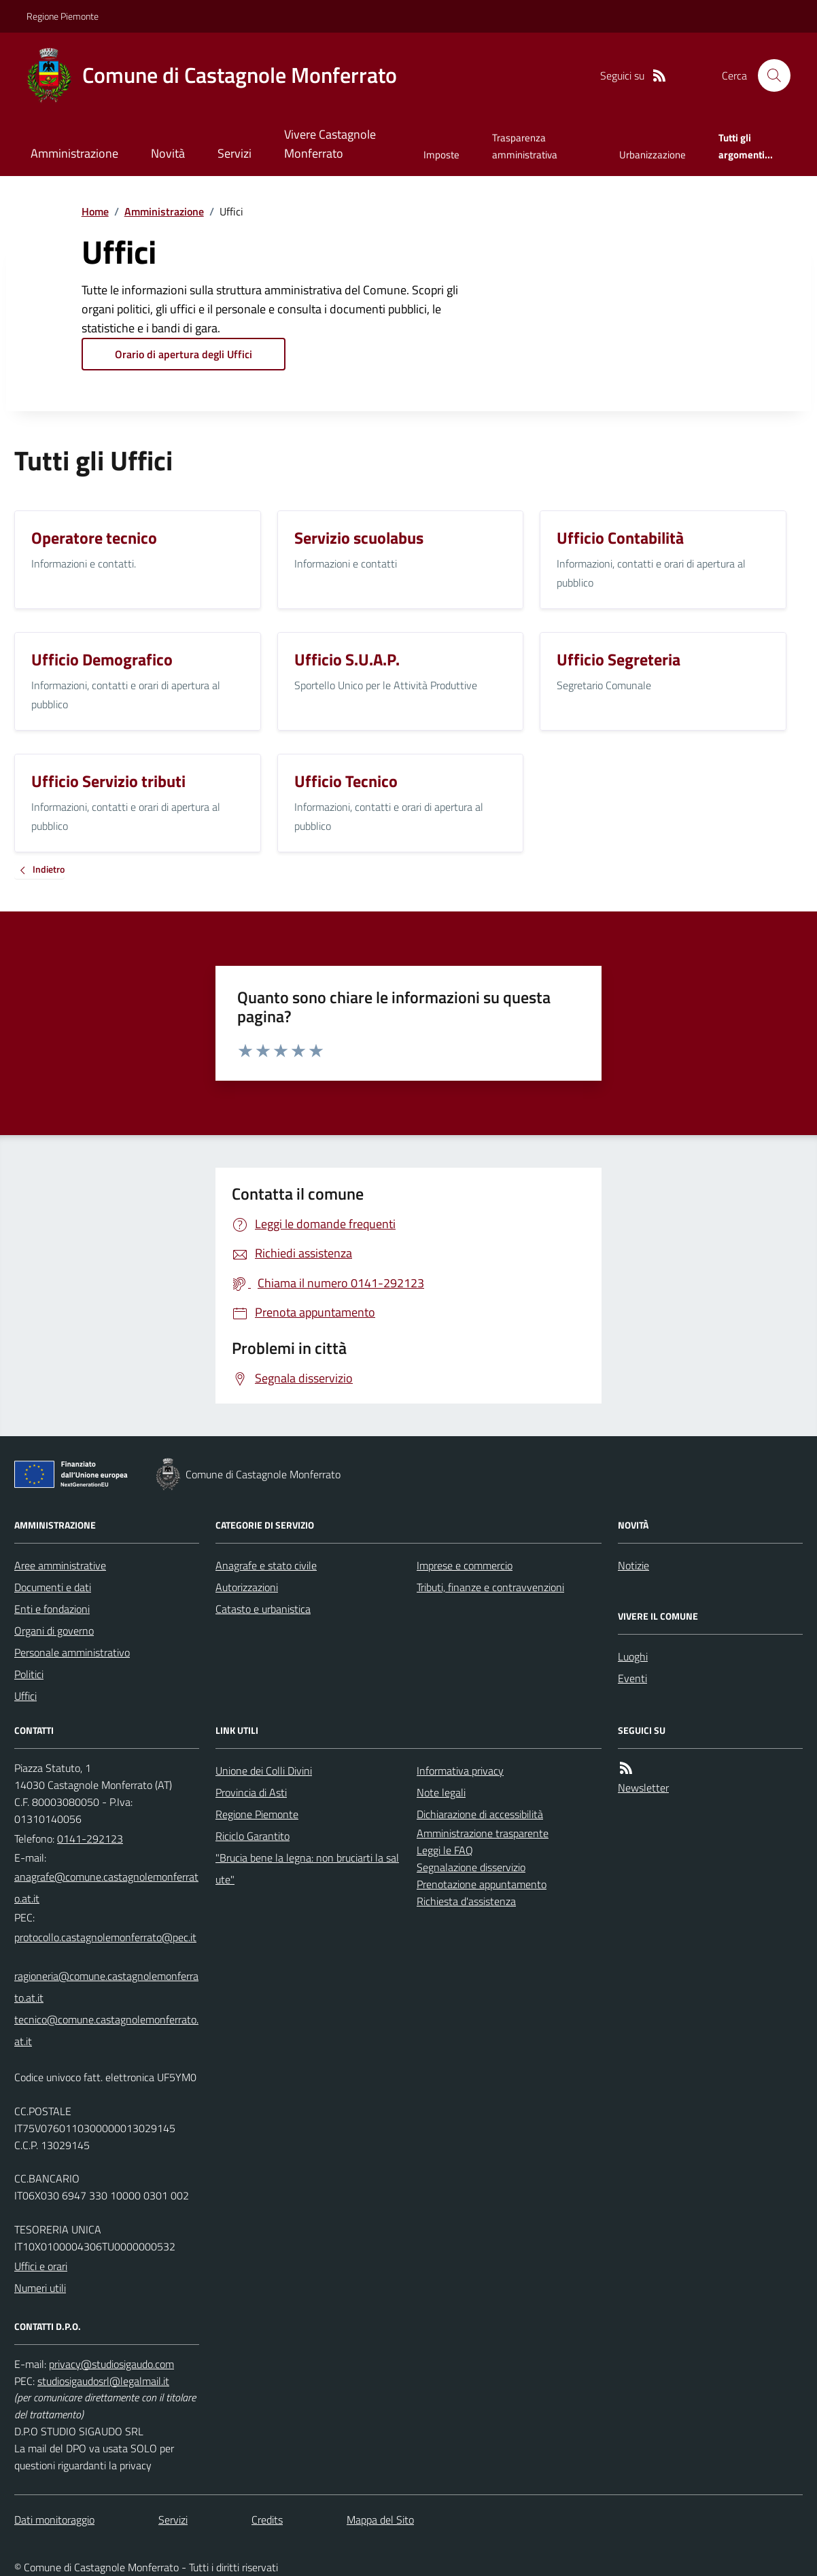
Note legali (441, 1792)
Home (95, 211)
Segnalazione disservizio (471, 1867)
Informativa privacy (460, 1770)
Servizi (234, 153)
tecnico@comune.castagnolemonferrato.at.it (106, 2030)
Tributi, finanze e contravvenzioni (490, 1587)
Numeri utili (40, 2288)
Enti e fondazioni (52, 1609)
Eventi (632, 1678)
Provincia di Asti (251, 1792)
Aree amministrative (60, 1565)
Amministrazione (74, 153)
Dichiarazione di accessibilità (480, 1814)
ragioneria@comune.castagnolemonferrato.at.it (106, 1987)
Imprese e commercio (464, 1565)
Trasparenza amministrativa (524, 146)
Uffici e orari (40, 2266)
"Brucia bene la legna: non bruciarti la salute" (307, 1868)
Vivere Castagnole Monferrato (330, 143)
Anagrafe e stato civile (266, 1565)
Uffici (25, 1696)
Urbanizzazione (652, 154)
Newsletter (643, 1787)
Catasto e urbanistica (263, 1609)
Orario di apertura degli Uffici (183, 354)
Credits (267, 2519)
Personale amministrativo (72, 1652)
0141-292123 (90, 1838)
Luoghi (633, 1656)
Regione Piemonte (63, 16)
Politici (29, 1674)
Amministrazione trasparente (483, 1833)
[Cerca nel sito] (768, 75)
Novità (168, 153)
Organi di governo (54, 1630)
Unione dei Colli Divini (263, 1770)
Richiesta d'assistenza (466, 1901)
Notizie (633, 1565)
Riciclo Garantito (252, 1836)
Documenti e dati (52, 1587)
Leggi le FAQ (445, 1850)
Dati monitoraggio (54, 2519)
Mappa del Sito (380, 2519)
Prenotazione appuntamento (481, 1884)
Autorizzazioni (246, 1587)
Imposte (441, 154)
